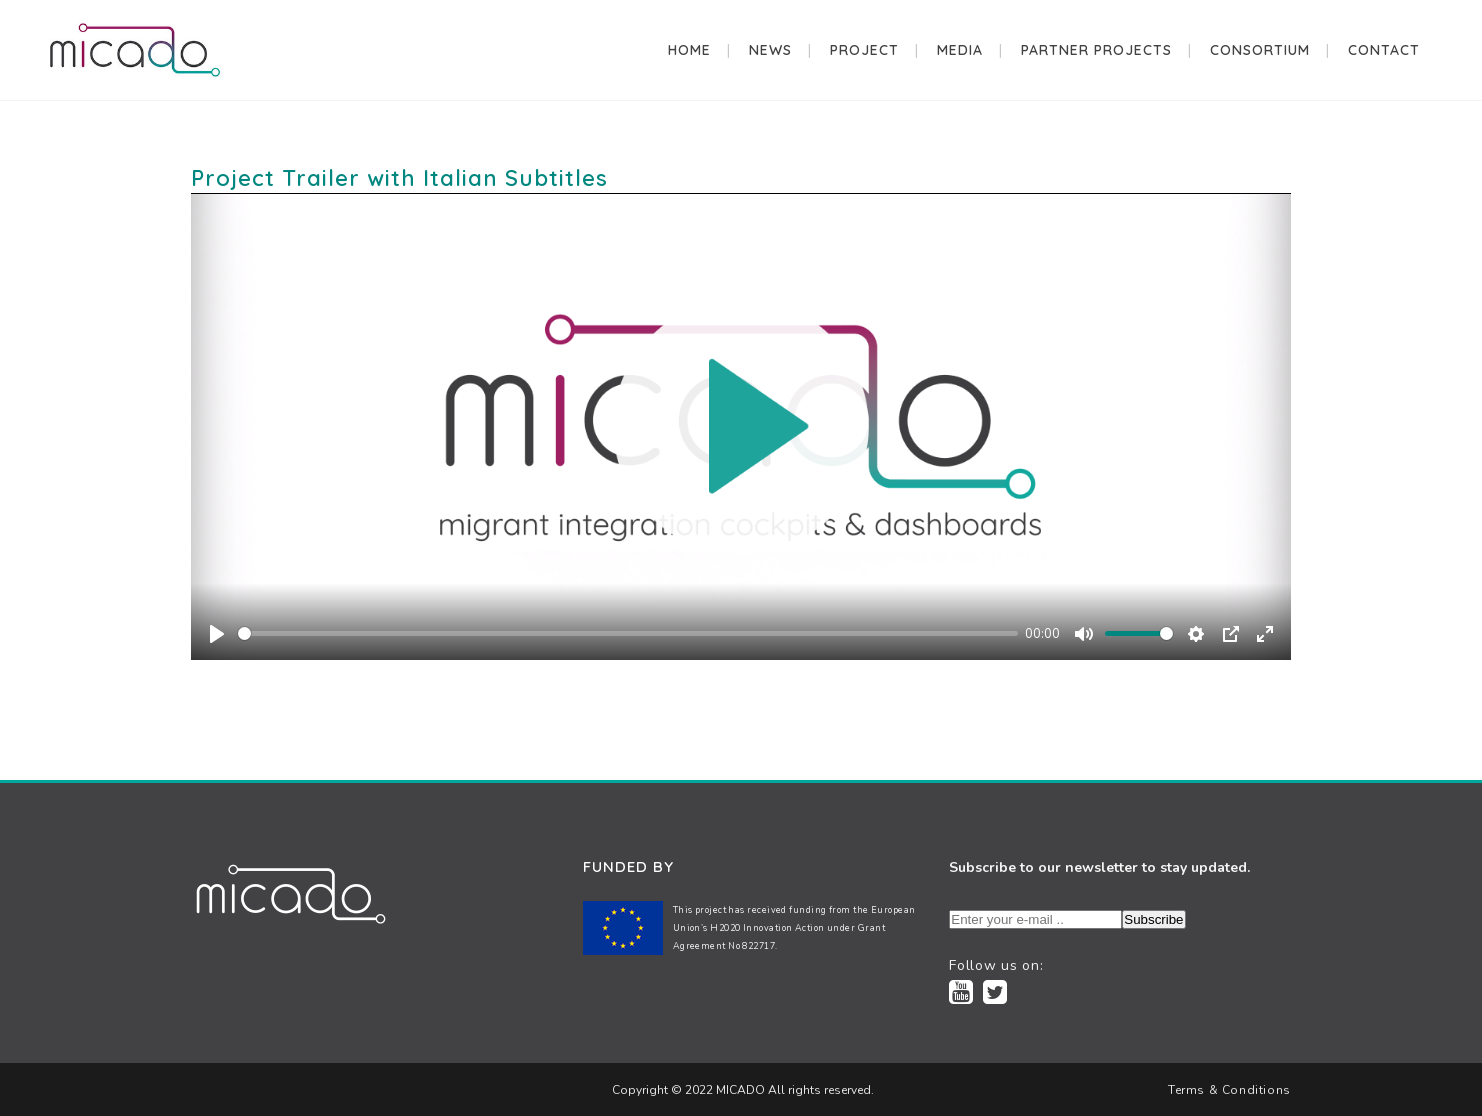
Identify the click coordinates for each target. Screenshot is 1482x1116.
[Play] (217, 634)
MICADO (739, 1090)
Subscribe (1153, 919)
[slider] (628, 633)
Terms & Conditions (1229, 1090)
